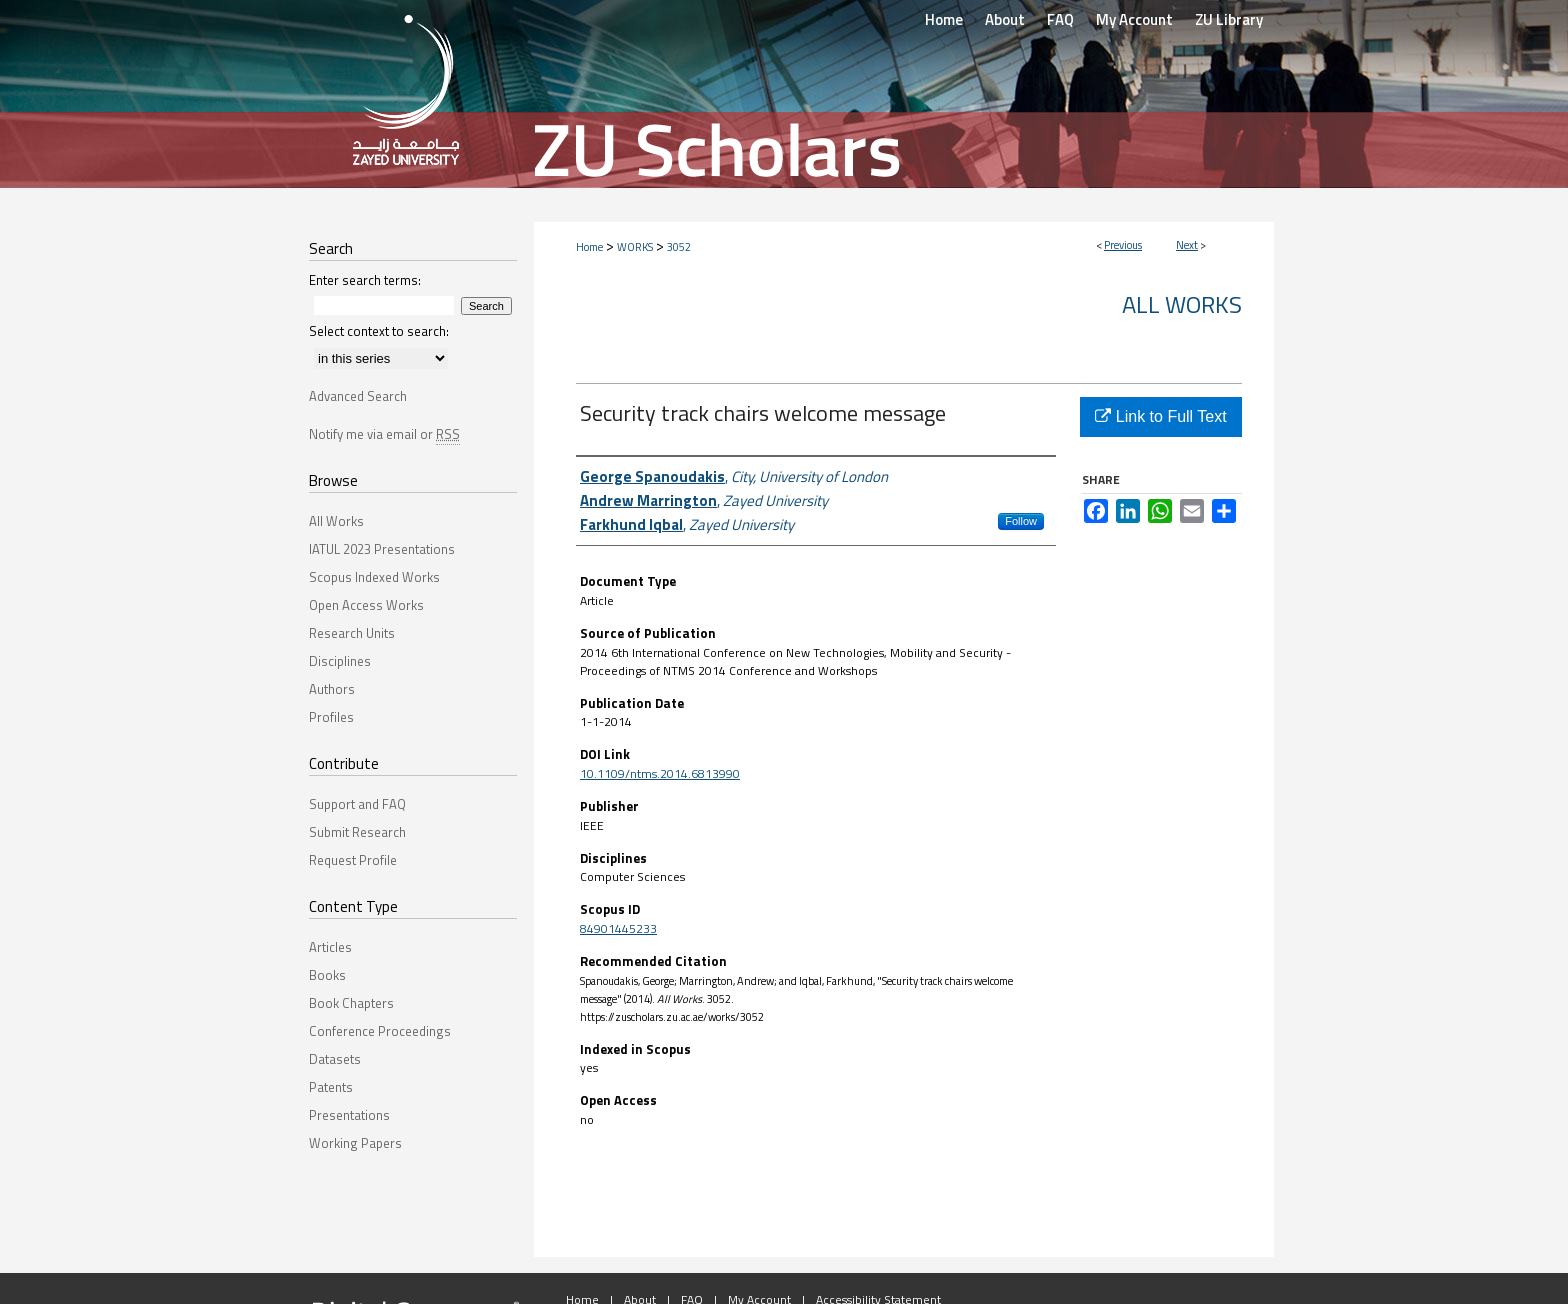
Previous (1123, 245)
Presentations (349, 1115)
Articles (330, 947)
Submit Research (357, 832)
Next (1187, 245)
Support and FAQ (357, 804)
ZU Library (1229, 19)
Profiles (331, 717)
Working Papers (355, 1143)
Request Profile (353, 860)
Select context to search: (379, 331)
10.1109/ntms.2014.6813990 (660, 773)
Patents (331, 1087)
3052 (679, 247)
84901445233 (618, 928)
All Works (1182, 304)
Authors (332, 689)
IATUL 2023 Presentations (382, 549)
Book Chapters (351, 1003)
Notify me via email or (384, 434)
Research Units (352, 633)
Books (327, 975)
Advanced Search (358, 396)
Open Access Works (366, 605)
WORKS (635, 247)
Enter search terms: (365, 280)
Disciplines (340, 661)
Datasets (335, 1059)
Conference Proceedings (380, 1031)
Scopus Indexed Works (374, 577)
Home (589, 247)
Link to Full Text (1160, 416)
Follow (1021, 521)
